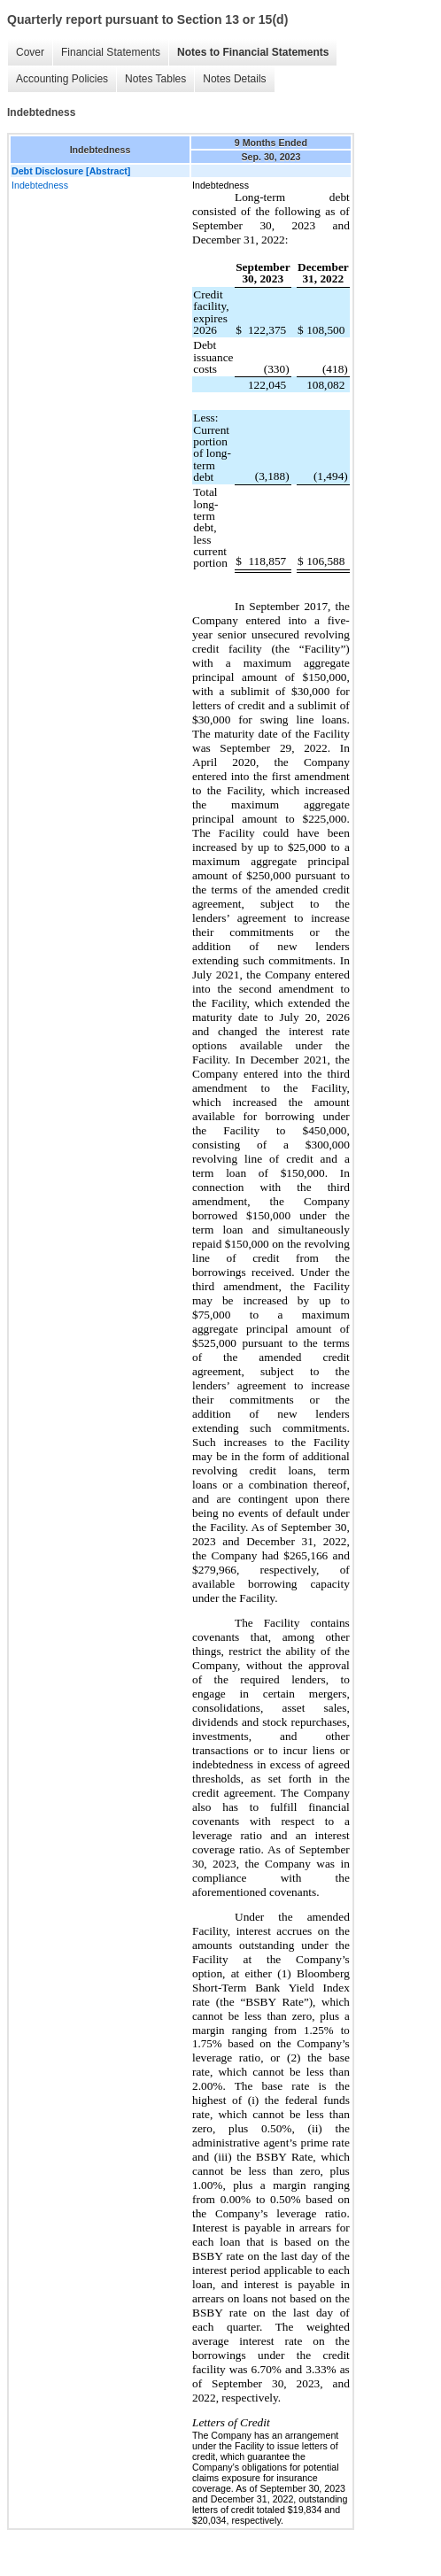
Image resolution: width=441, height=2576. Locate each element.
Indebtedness (40, 185)
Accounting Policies (62, 79)
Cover (30, 52)
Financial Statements (110, 52)
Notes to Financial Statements (253, 52)
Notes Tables (155, 79)
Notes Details (234, 79)
